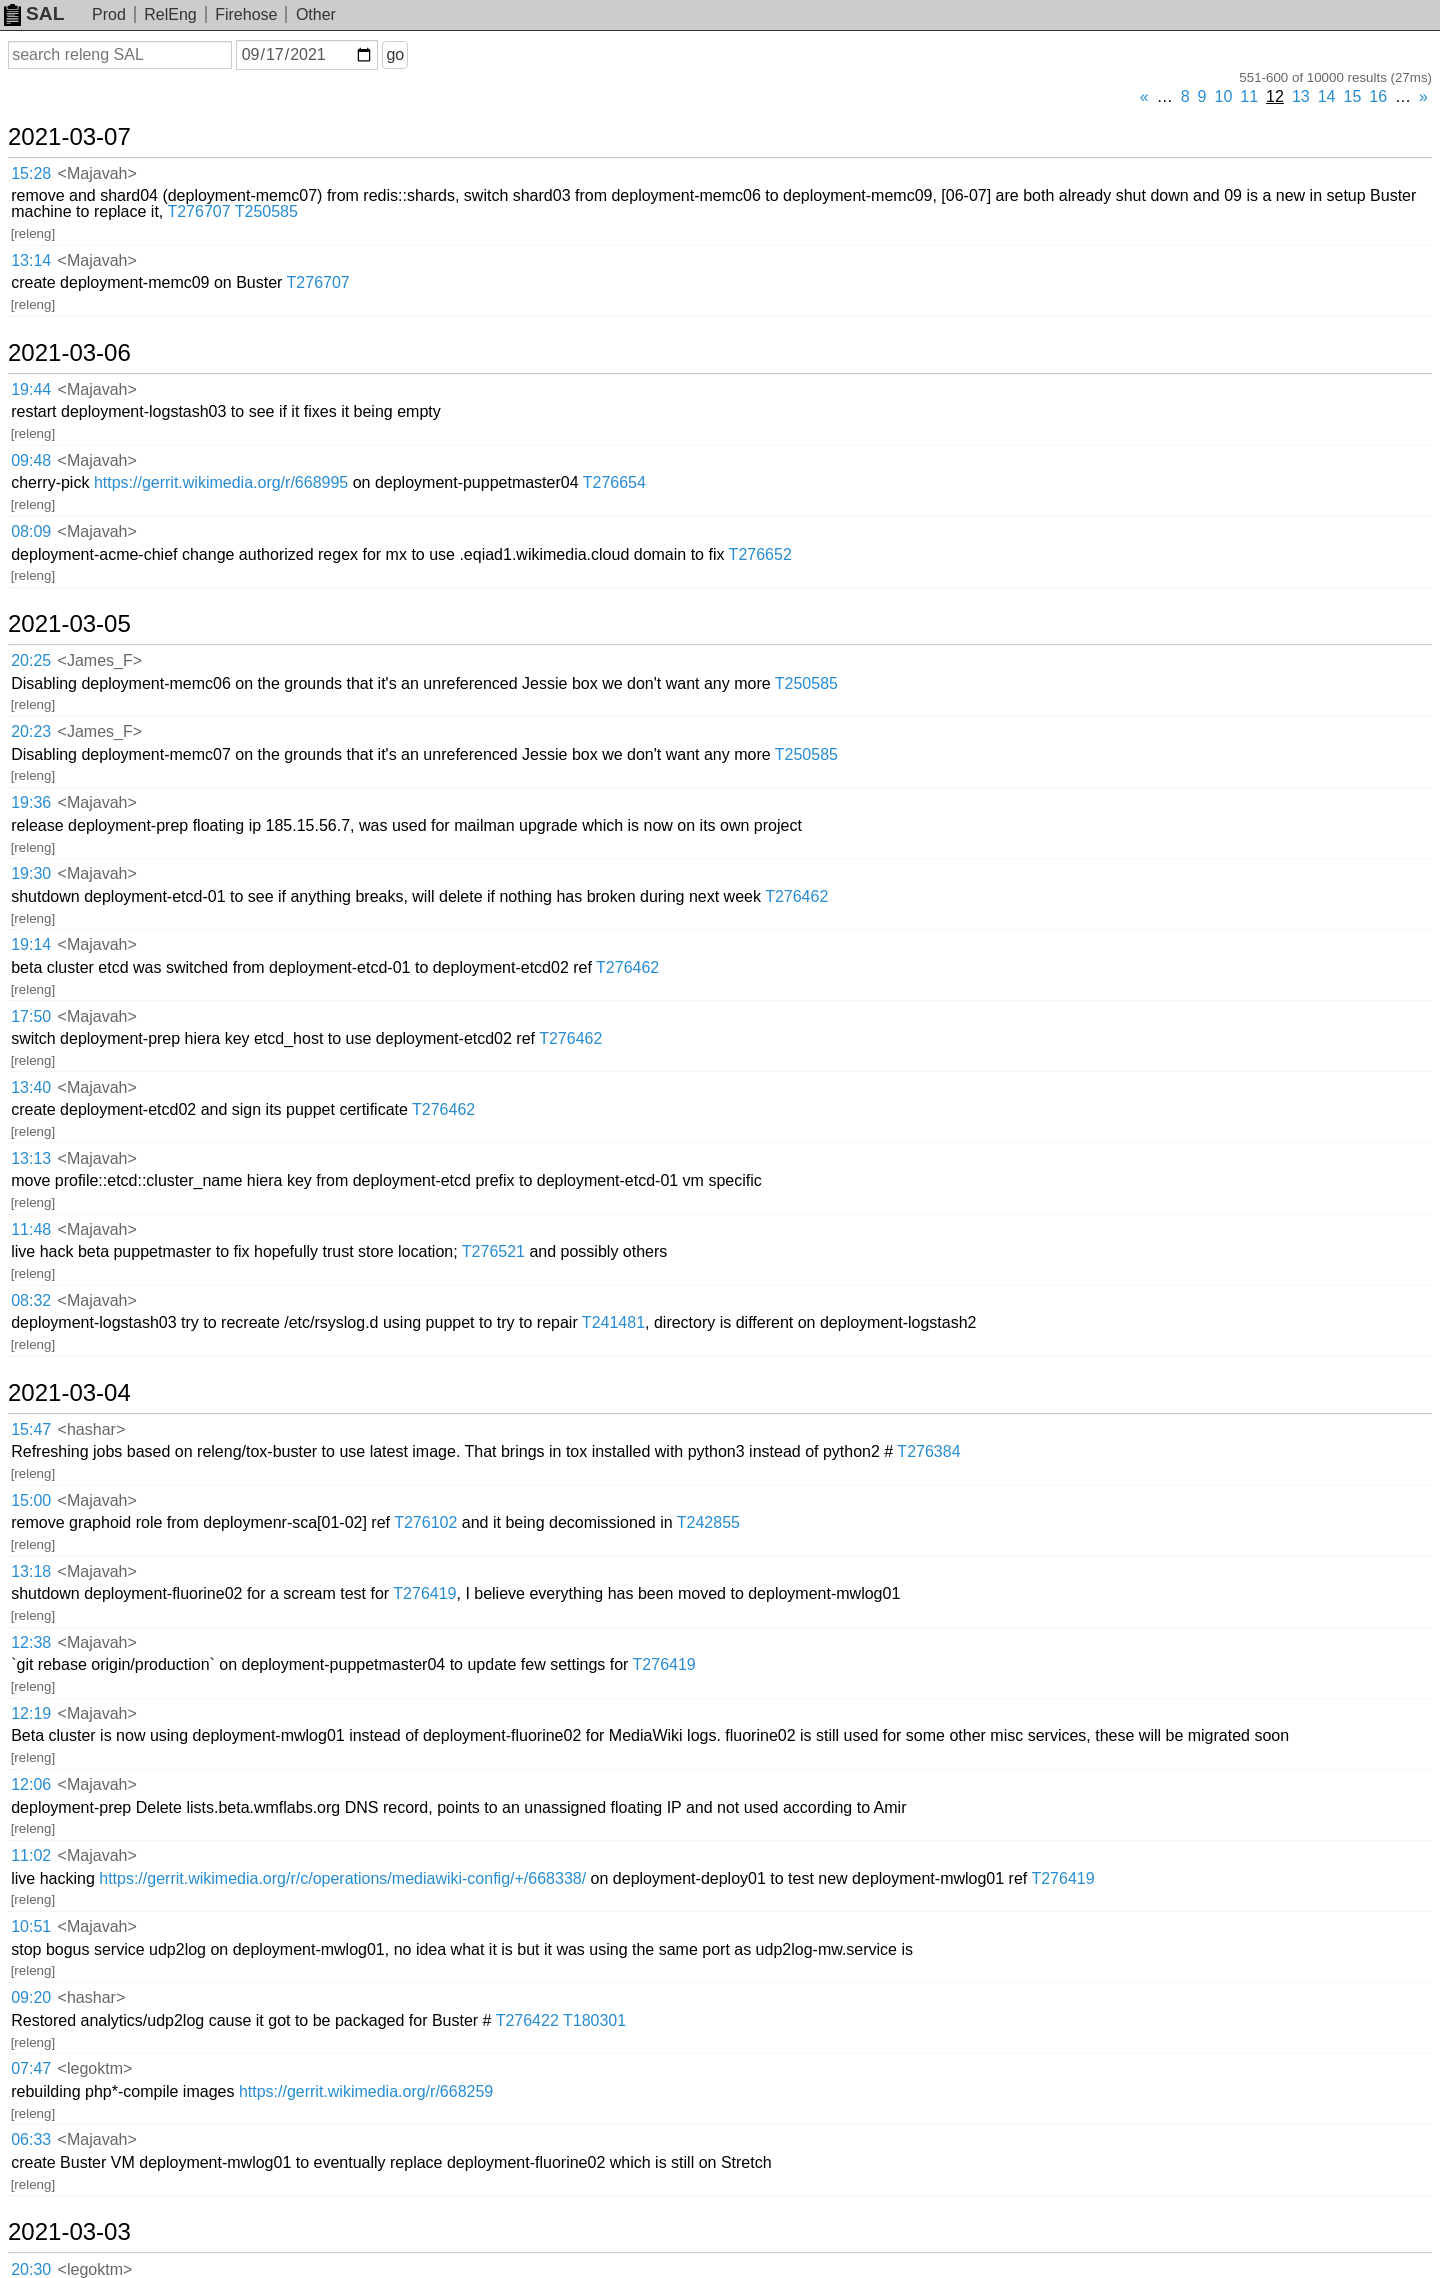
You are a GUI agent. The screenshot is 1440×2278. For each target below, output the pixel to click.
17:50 (31, 1016)
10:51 (31, 1926)
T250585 (266, 211)
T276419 (424, 1593)
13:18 (31, 1571)
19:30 (31, 873)
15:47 (31, 1429)
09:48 (31, 460)
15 (1353, 96)
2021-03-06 (69, 353)
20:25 (31, 660)
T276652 (760, 554)
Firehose (246, 14)
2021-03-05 (69, 624)
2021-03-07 (69, 137)
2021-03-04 (69, 1393)
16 (1378, 96)
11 (1249, 96)
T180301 (594, 2020)
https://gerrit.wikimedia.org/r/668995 (221, 482)
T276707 (198, 211)
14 (1327, 96)
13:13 (31, 1158)
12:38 (31, 1642)
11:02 (31, 1855)
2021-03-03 (69, 2232)
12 (1275, 96)
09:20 (31, 1997)
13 (1301, 96)
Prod (109, 14)
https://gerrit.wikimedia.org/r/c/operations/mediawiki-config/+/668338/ (342, 1878)
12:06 (31, 1784)
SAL (34, 13)
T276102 (425, 1522)
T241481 (613, 1322)
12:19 (31, 1713)
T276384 (928, 1451)
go (395, 54)
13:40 (31, 1087)
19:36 (31, 802)
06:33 (31, 2139)
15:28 (31, 173)
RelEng (170, 14)
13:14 (31, 260)
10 (1224, 96)
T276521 (493, 1251)
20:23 (31, 731)
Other (316, 14)
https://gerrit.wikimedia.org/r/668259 (366, 2091)
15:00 (31, 1500)
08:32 (31, 1300)
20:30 (31, 2269)
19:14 (31, 944)
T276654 (614, 482)
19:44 (31, 389)
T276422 (527, 2020)
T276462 (796, 896)
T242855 (708, 1522)
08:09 (31, 531)
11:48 (31, 1229)
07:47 (31, 2068)
